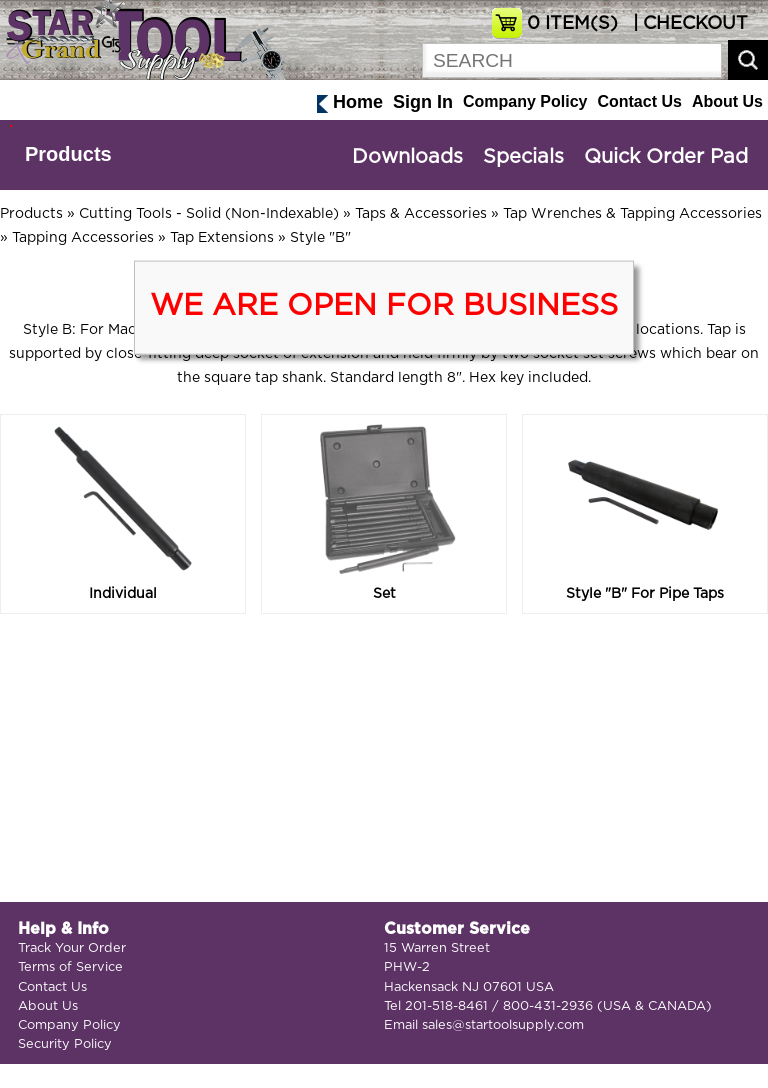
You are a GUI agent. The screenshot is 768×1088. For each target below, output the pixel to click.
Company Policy (525, 101)
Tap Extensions (222, 238)
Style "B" (320, 238)
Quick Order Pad (666, 157)
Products (68, 154)
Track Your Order (72, 948)
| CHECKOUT (688, 24)
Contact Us (639, 101)
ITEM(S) (572, 24)
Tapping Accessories (83, 238)
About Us (727, 101)
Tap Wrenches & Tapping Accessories (632, 214)
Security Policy (65, 1044)
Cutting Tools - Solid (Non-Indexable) (209, 214)
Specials (523, 157)
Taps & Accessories (421, 214)
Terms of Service (70, 967)
